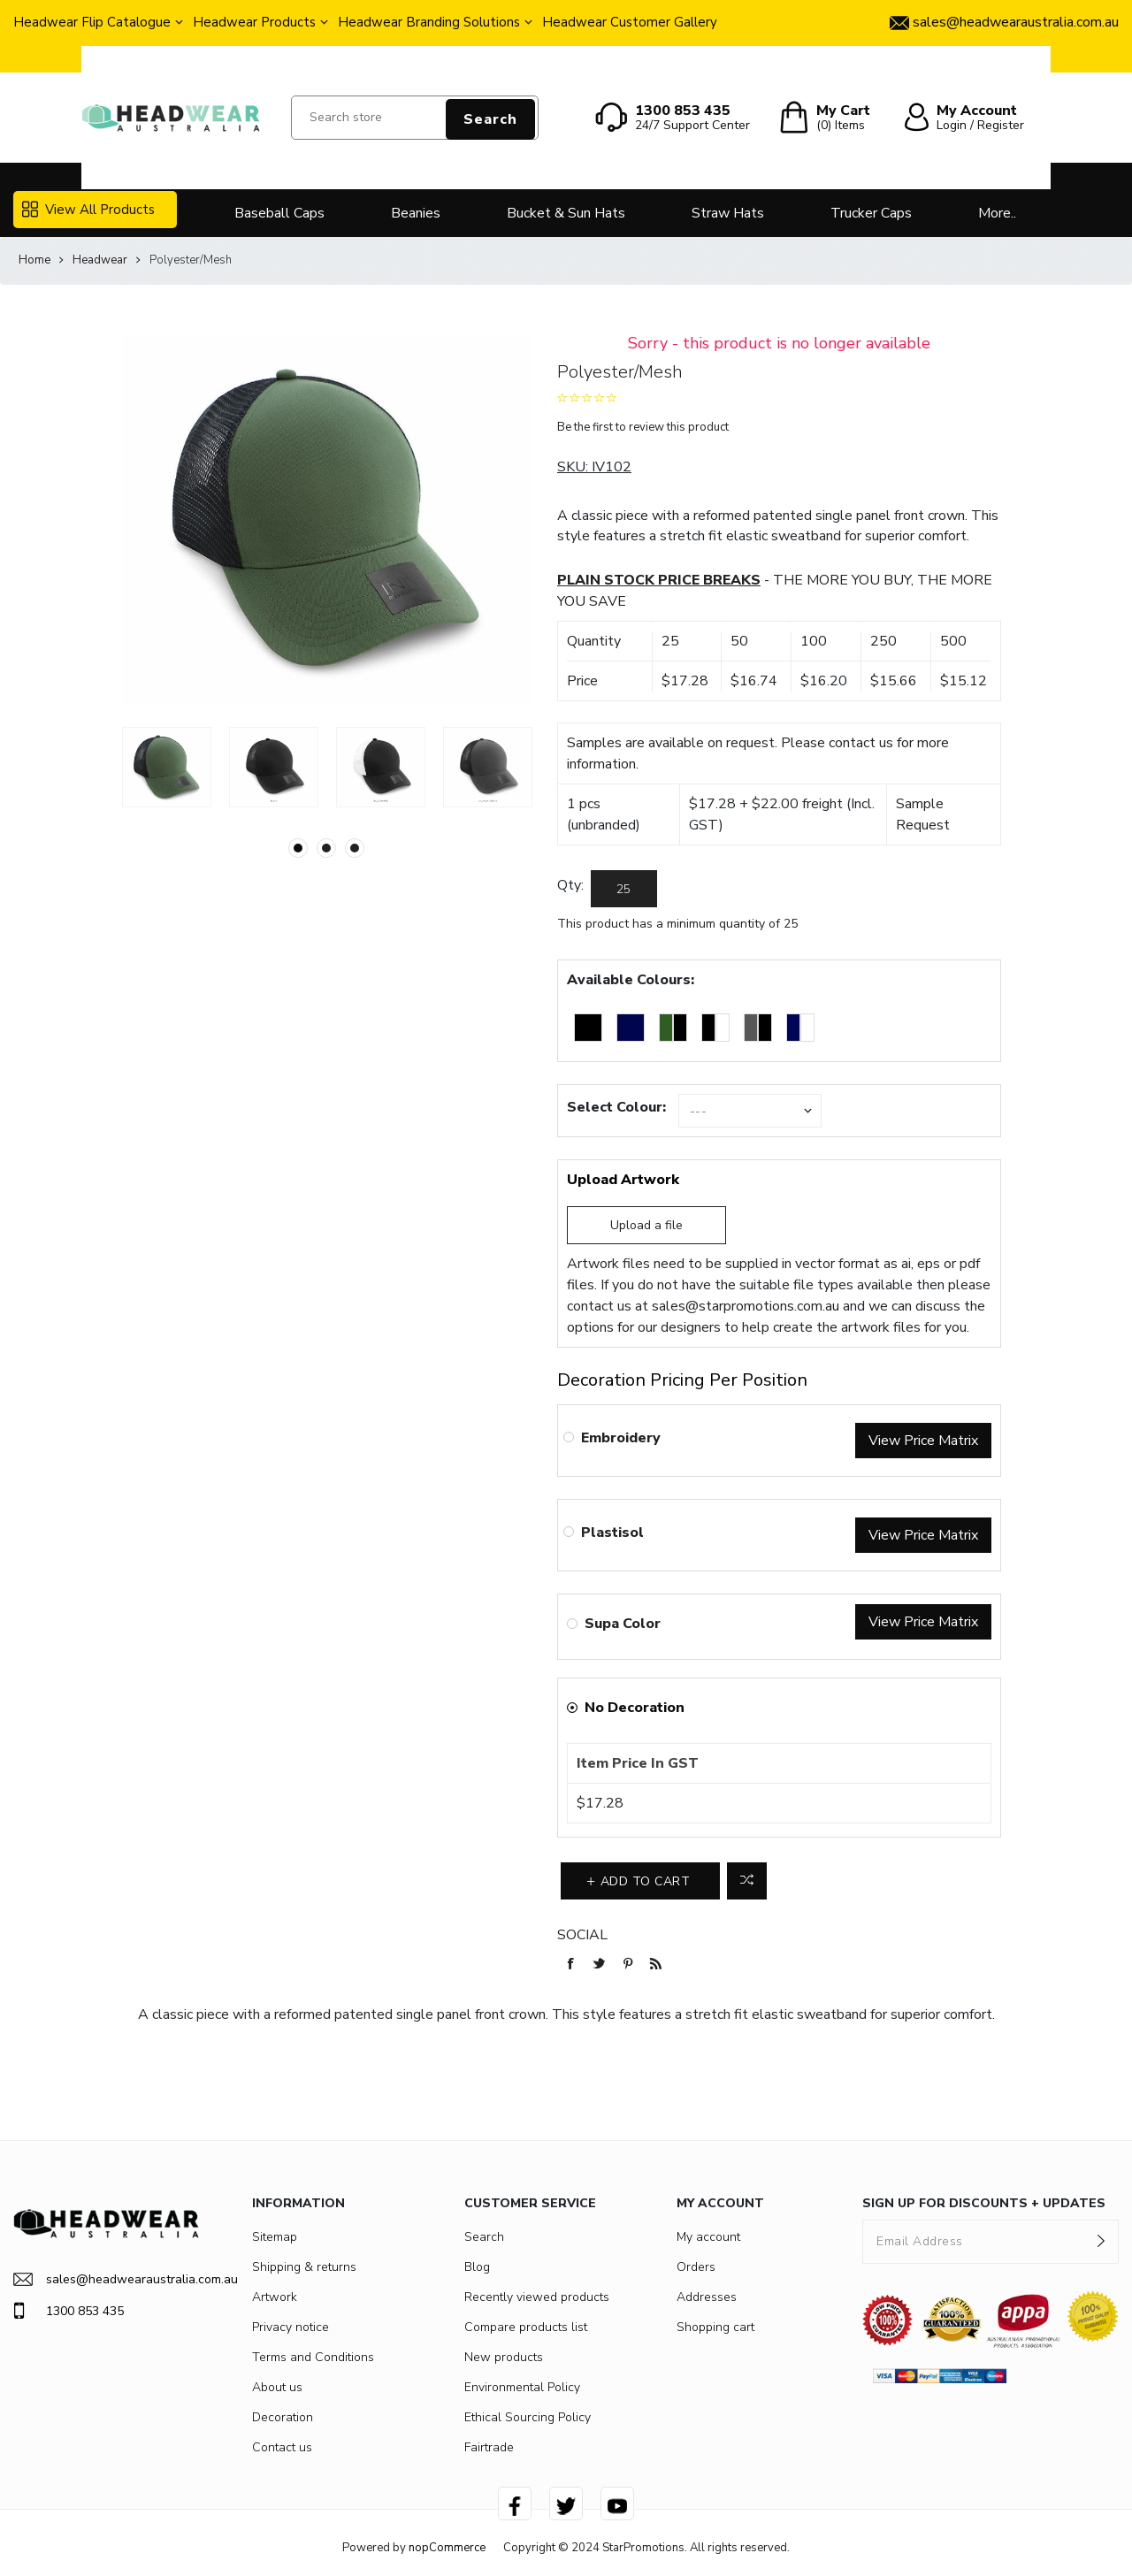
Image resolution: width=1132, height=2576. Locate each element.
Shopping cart (715, 2327)
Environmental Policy (522, 2387)
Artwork (274, 2297)
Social (582, 1935)
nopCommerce (447, 2548)
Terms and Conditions (313, 2357)
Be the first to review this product (643, 427)
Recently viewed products (536, 2297)
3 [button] (354, 848)
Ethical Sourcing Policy (527, 2417)
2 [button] (326, 848)
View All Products (88, 209)
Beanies (415, 213)
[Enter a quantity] (624, 888)
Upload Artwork (623, 1179)
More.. (997, 213)
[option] (166, 767)
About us (277, 2387)
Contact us (282, 2447)
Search (490, 119)
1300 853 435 (68, 2311)
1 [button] (298, 848)
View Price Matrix (923, 1440)
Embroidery (621, 1438)
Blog (477, 2267)
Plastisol (612, 1532)
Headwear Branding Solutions (429, 22)
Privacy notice (290, 2327)
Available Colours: (630, 980)
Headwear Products (254, 22)
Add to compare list (747, 1881)
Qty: (570, 885)
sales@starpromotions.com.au (745, 1306)
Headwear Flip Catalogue (92, 22)
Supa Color (623, 1623)
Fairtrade (489, 2447)
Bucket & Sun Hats (566, 213)
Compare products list (525, 2327)
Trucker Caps (871, 213)
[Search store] (415, 118)
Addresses (707, 2297)
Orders (696, 2267)
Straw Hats (728, 213)
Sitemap (274, 2236)
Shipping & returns (304, 2267)
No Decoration (635, 1707)
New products (503, 2357)
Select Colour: (616, 1107)
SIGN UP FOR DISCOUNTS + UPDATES (983, 2203)
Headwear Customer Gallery (629, 22)
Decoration (282, 2417)
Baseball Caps (279, 213)
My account (708, 2236)
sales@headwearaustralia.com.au (106, 2279)
